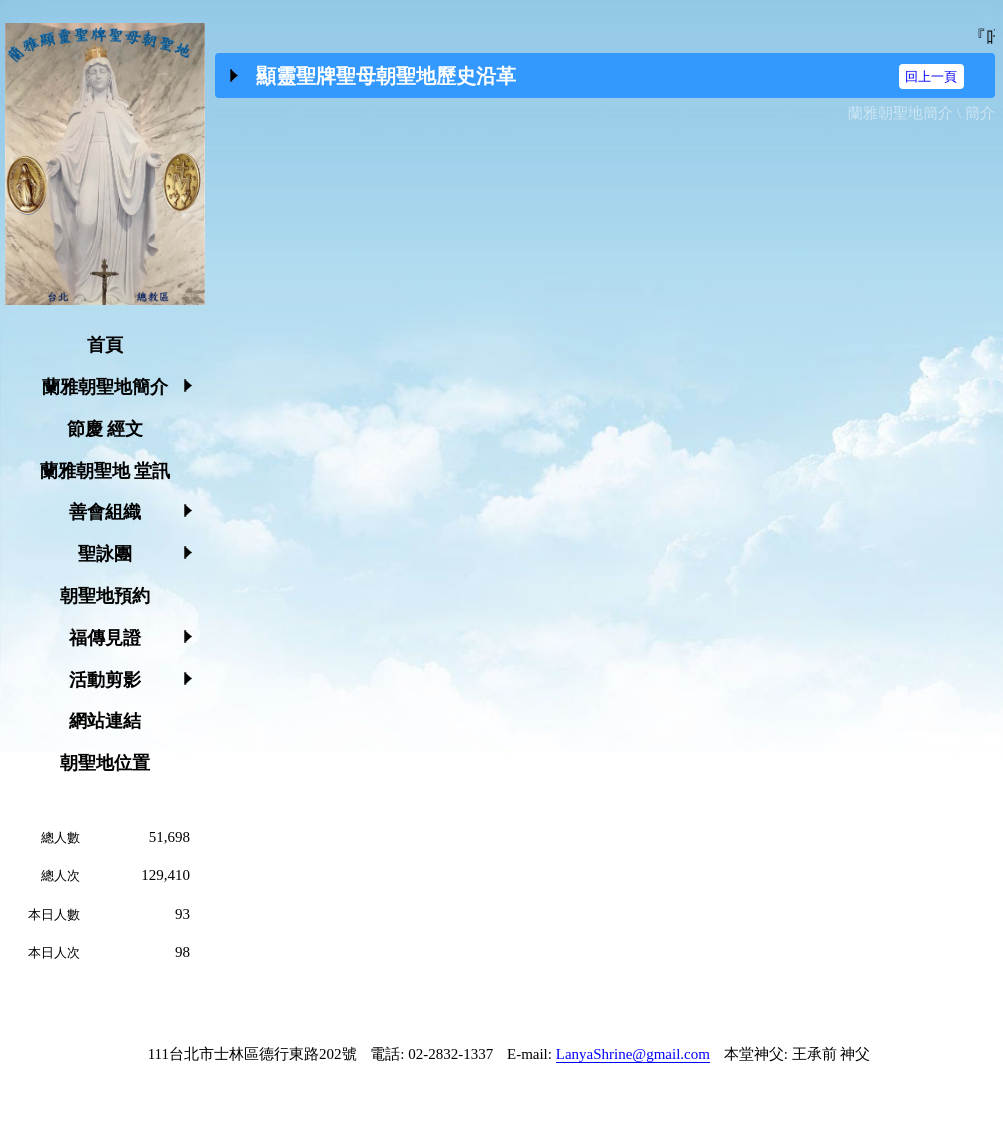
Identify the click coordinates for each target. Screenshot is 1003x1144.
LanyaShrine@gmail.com (633, 1054)
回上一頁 (931, 76)
